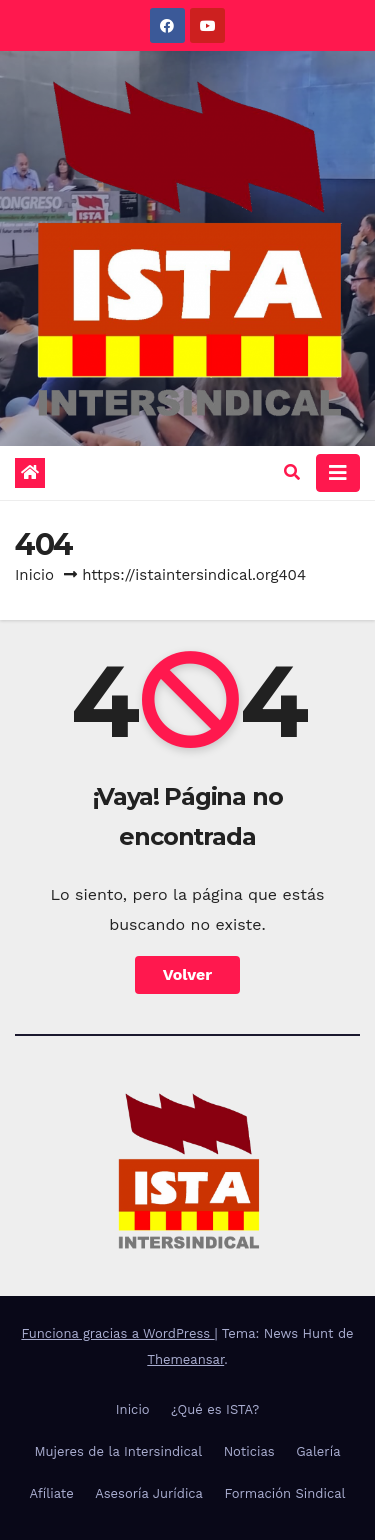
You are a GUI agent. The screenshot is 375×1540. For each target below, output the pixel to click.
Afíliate (51, 1493)
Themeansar (185, 1359)
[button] (292, 472)
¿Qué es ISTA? (215, 1409)
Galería (318, 1451)
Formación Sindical (284, 1493)
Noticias (249, 1451)
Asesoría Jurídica (149, 1493)
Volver (188, 974)
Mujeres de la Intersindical (118, 1451)
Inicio (34, 575)
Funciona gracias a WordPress (117, 1333)
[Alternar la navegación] (338, 473)
